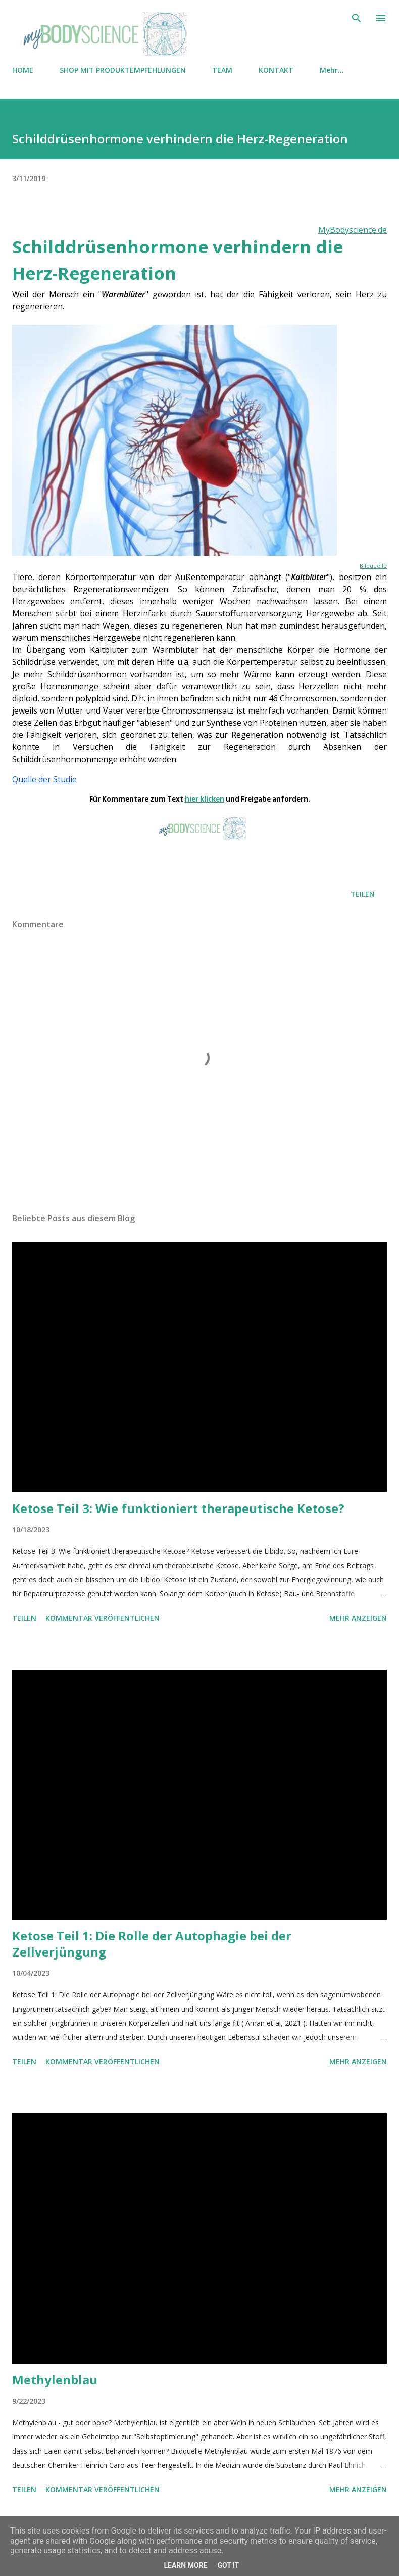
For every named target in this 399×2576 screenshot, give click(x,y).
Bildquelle (373, 565)
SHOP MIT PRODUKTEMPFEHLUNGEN (123, 70)
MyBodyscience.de (352, 229)
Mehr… (332, 70)
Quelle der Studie (44, 779)
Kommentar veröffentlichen (102, 1618)
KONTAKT (276, 70)
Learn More (185, 2565)
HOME (22, 70)
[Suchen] (357, 18)
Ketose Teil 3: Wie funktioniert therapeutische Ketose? (178, 1508)
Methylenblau (54, 2379)
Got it (228, 2565)
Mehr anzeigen (358, 1618)
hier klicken (204, 799)
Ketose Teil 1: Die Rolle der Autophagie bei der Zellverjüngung (151, 1943)
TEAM (222, 70)
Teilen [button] (363, 894)
